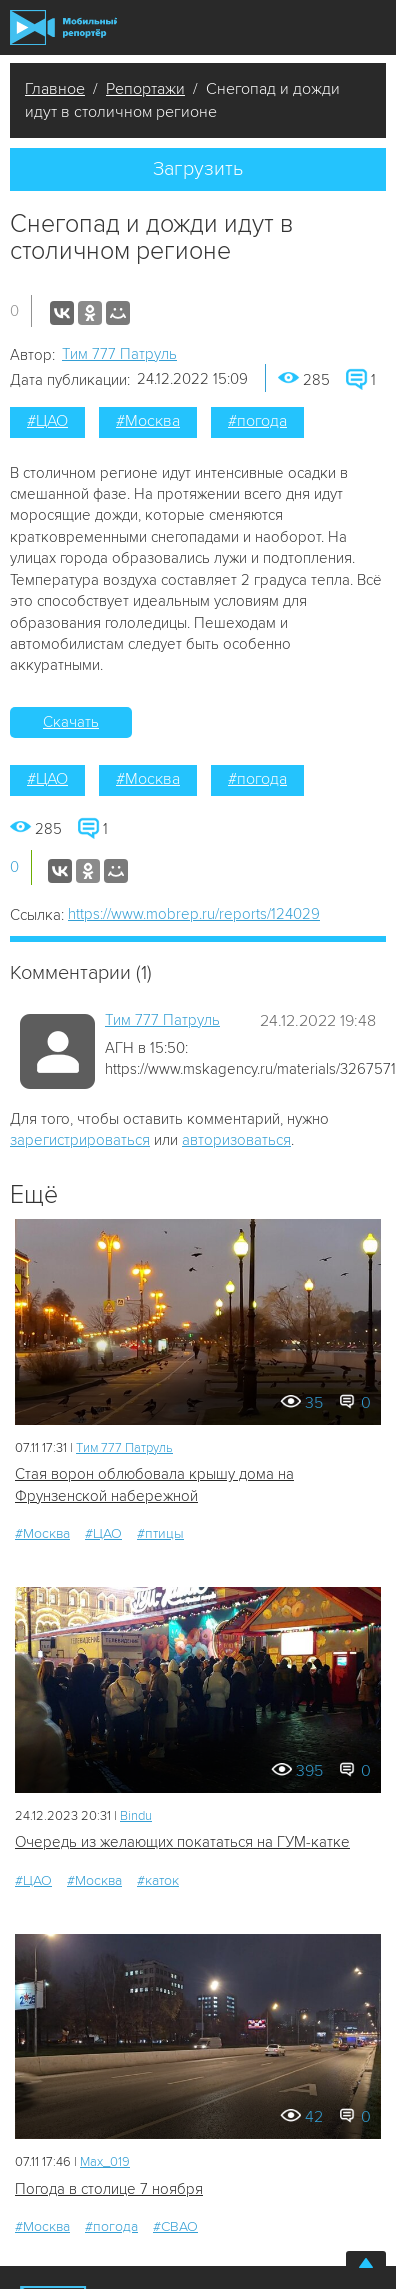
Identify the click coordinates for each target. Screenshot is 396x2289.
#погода (257, 421)
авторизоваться (236, 1140)
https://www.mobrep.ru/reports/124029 (194, 914)
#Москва (148, 421)
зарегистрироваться (80, 1140)
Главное (55, 89)
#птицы (160, 1533)
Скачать (71, 722)
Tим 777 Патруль (119, 354)
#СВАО (175, 2226)
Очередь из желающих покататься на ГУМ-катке (182, 1842)
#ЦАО (47, 421)
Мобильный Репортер (63, 27)
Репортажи (145, 89)
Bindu (136, 1816)
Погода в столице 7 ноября (109, 2189)
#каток (158, 1880)
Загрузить (198, 169)
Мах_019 (105, 2162)
